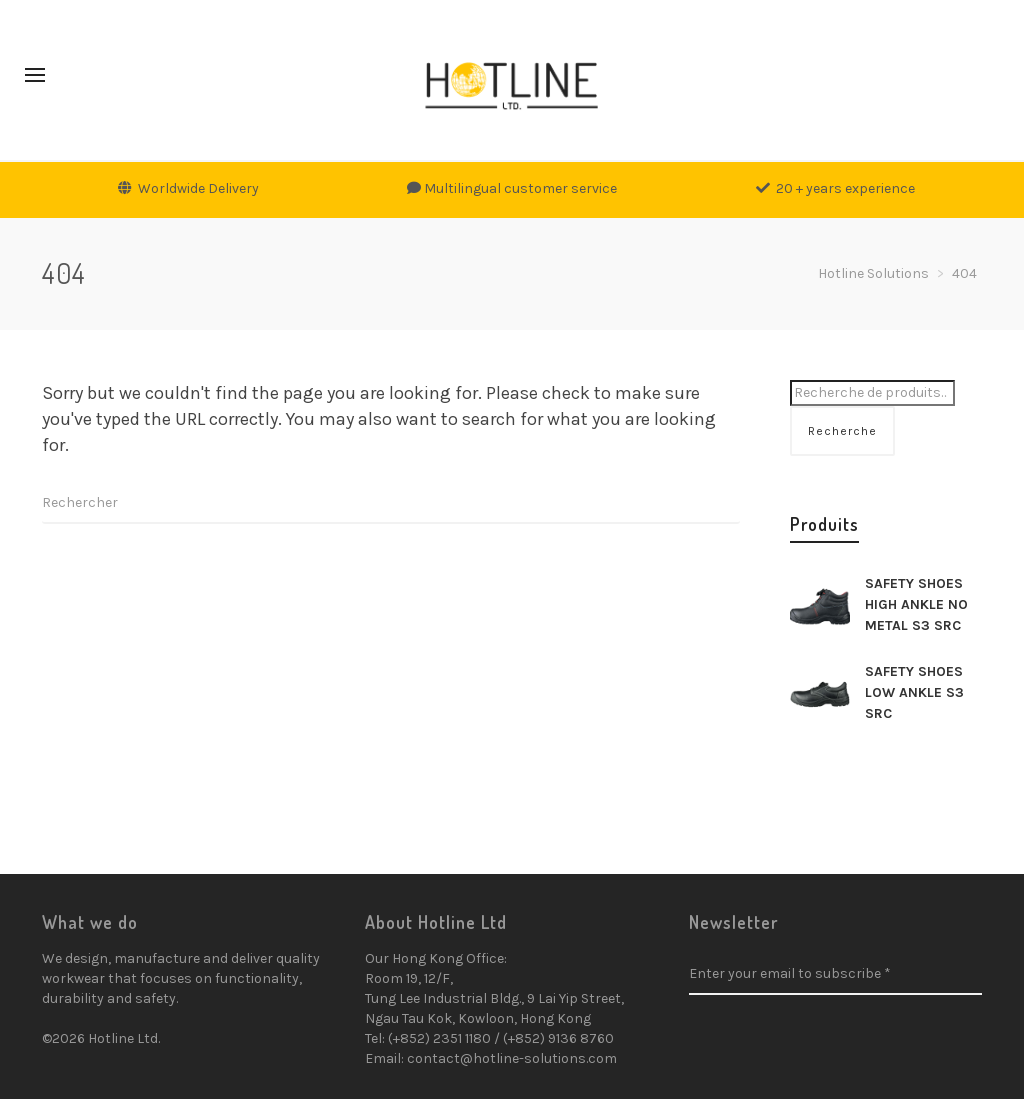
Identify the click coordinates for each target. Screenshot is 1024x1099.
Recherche (842, 431)
